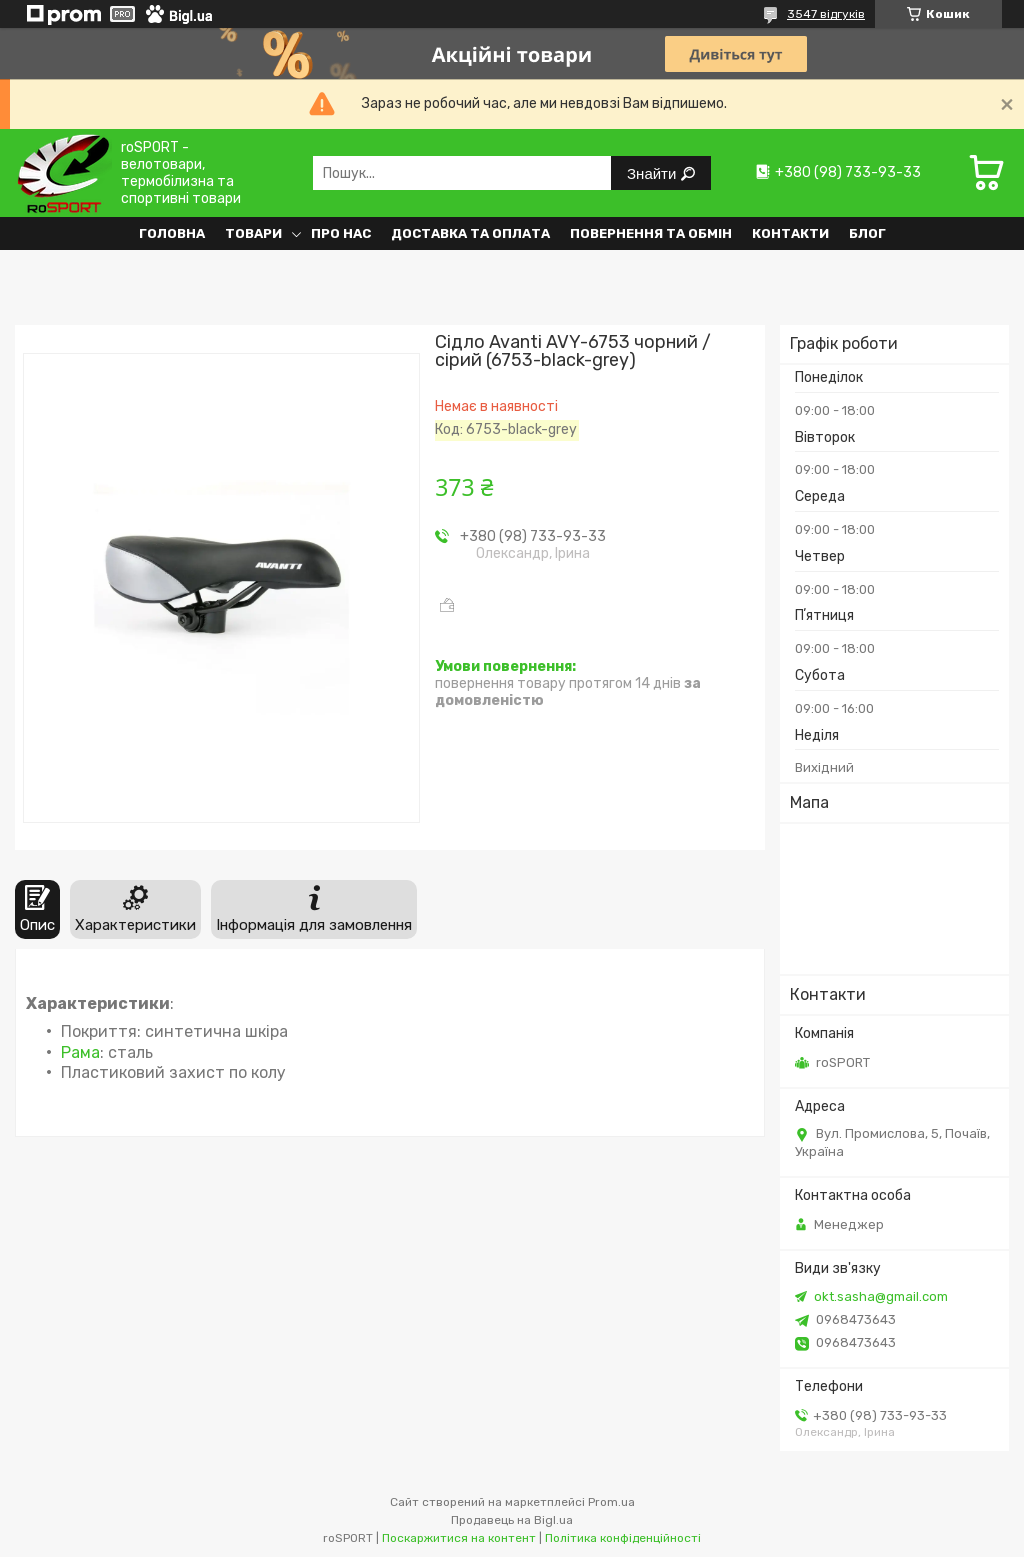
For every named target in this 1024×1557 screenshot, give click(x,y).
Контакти (790, 233)
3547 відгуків (826, 14)
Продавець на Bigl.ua (512, 1520)
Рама (80, 1052)
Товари (253, 233)
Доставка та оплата (470, 233)
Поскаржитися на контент (459, 1538)
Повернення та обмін (651, 233)
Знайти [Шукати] (653, 173)
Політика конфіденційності (623, 1538)
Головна (172, 233)
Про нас (341, 233)
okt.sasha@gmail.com (881, 1296)
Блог (867, 233)
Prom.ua (611, 1502)
